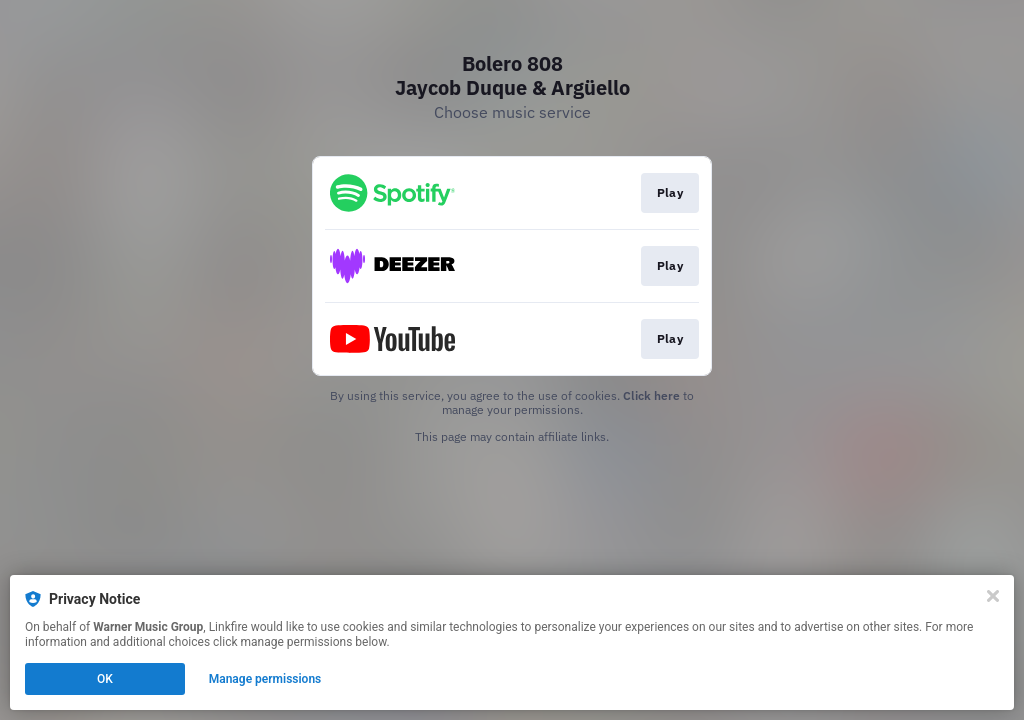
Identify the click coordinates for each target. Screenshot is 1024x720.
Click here (651, 395)
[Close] (993, 596)
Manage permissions (265, 679)
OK (105, 679)
